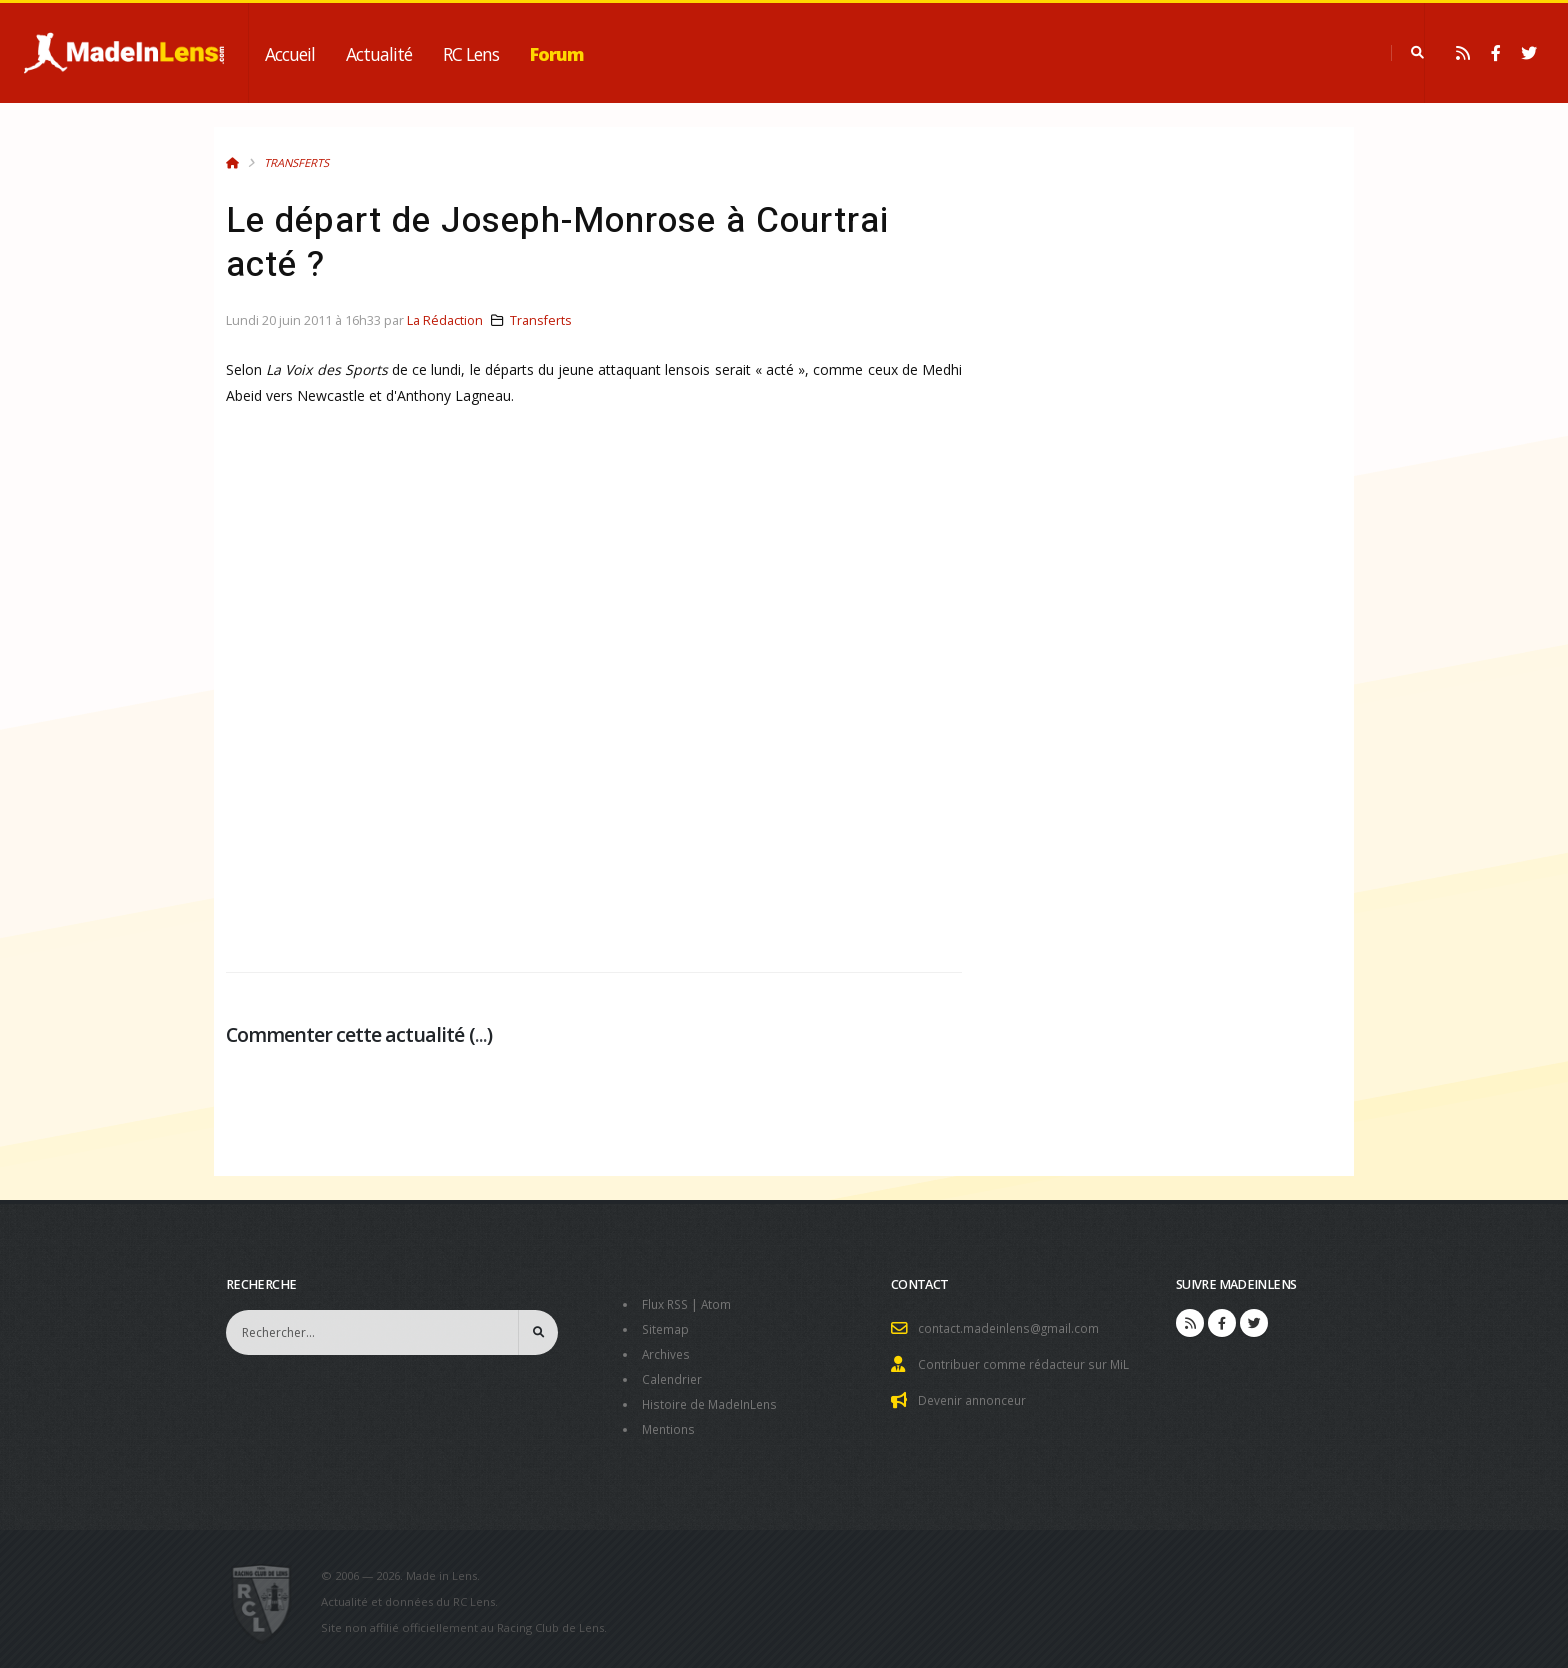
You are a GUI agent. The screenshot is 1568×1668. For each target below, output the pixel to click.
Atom (721, 1303)
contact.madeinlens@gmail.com (1012, 1327)
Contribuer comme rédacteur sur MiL (1028, 1362)
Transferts (296, 162)
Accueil (290, 54)
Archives (667, 1351)
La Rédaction (445, 320)
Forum (557, 54)
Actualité (379, 54)
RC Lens (471, 54)
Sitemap (666, 1327)
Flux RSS (667, 1303)
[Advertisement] (594, 705)
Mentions (670, 1423)
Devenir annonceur (976, 1397)
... (481, 1034)
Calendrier (673, 1375)
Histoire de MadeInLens (713, 1399)
